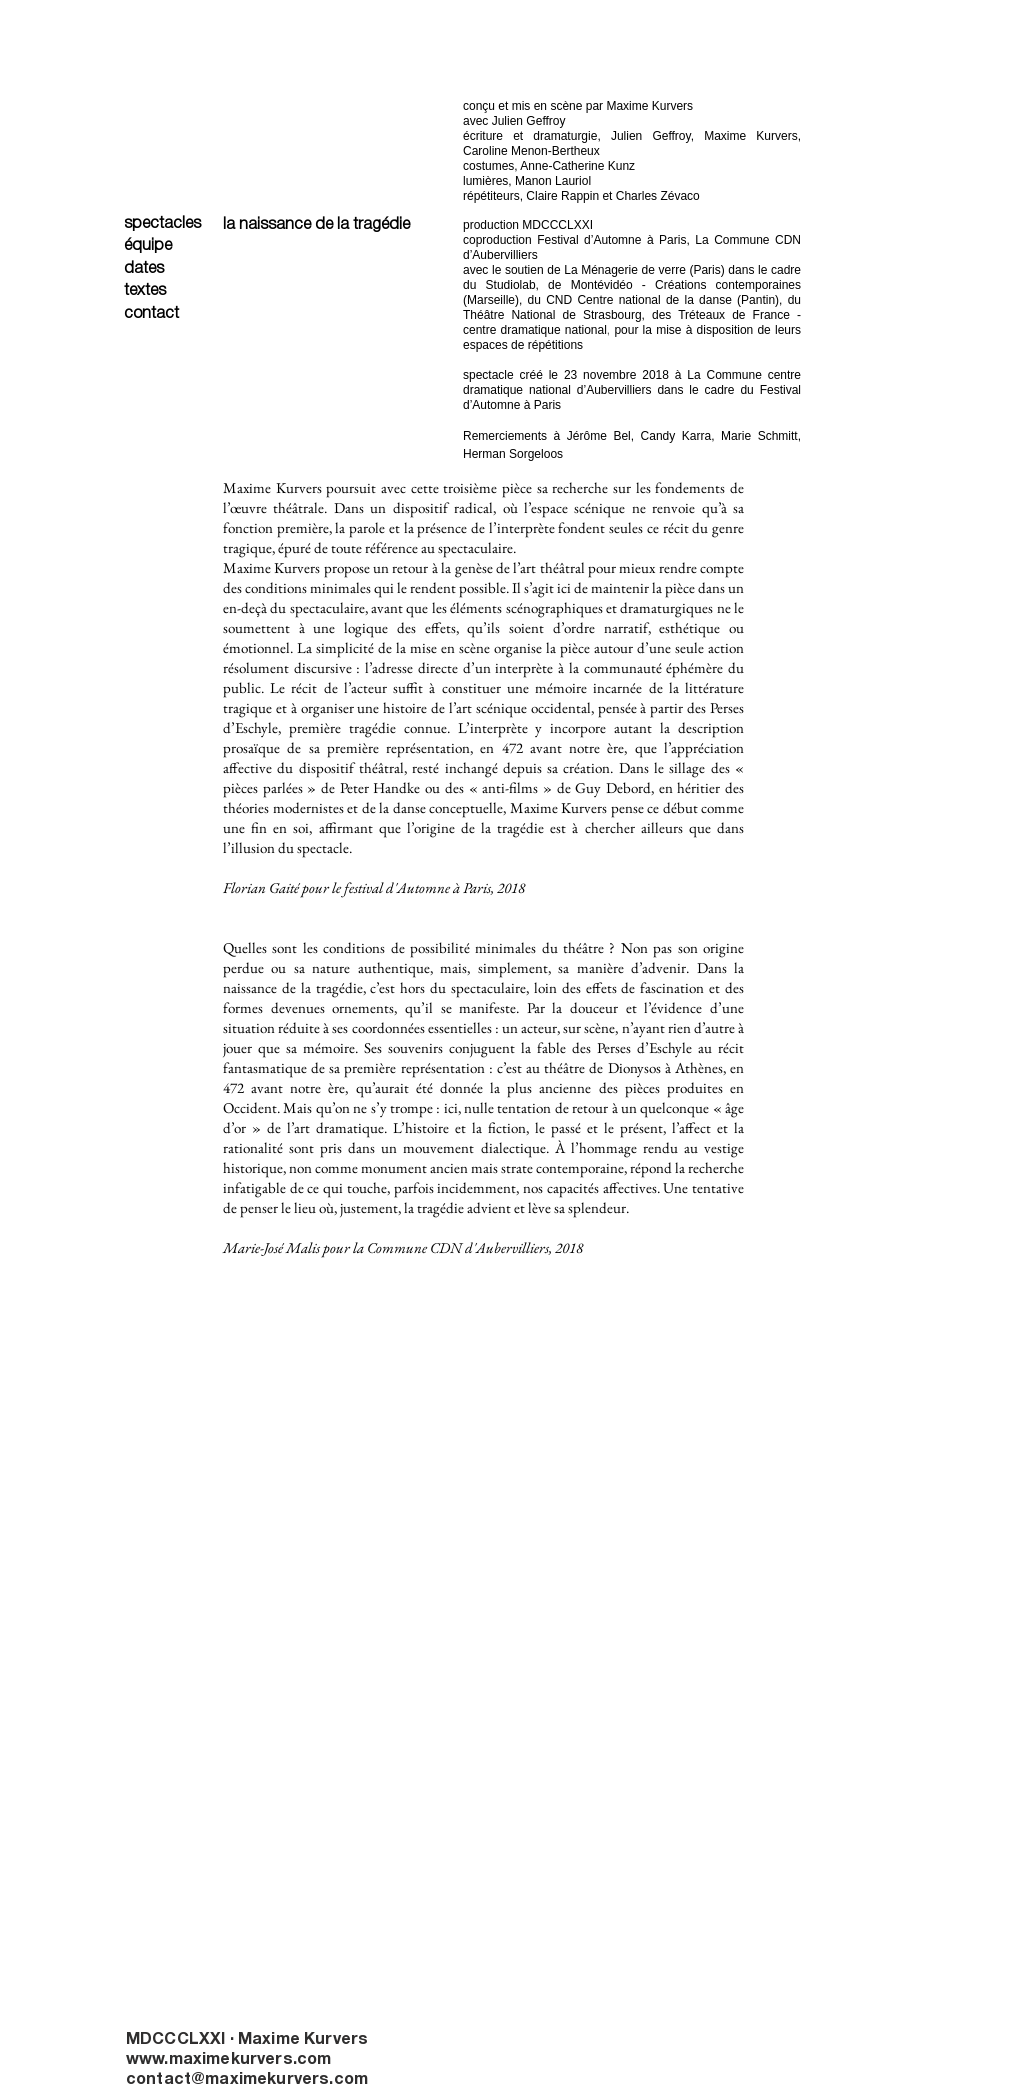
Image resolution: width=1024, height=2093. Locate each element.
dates (144, 269)
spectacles (162, 224)
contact (151, 314)
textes (145, 291)
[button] (324, 1347)
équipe (148, 246)
